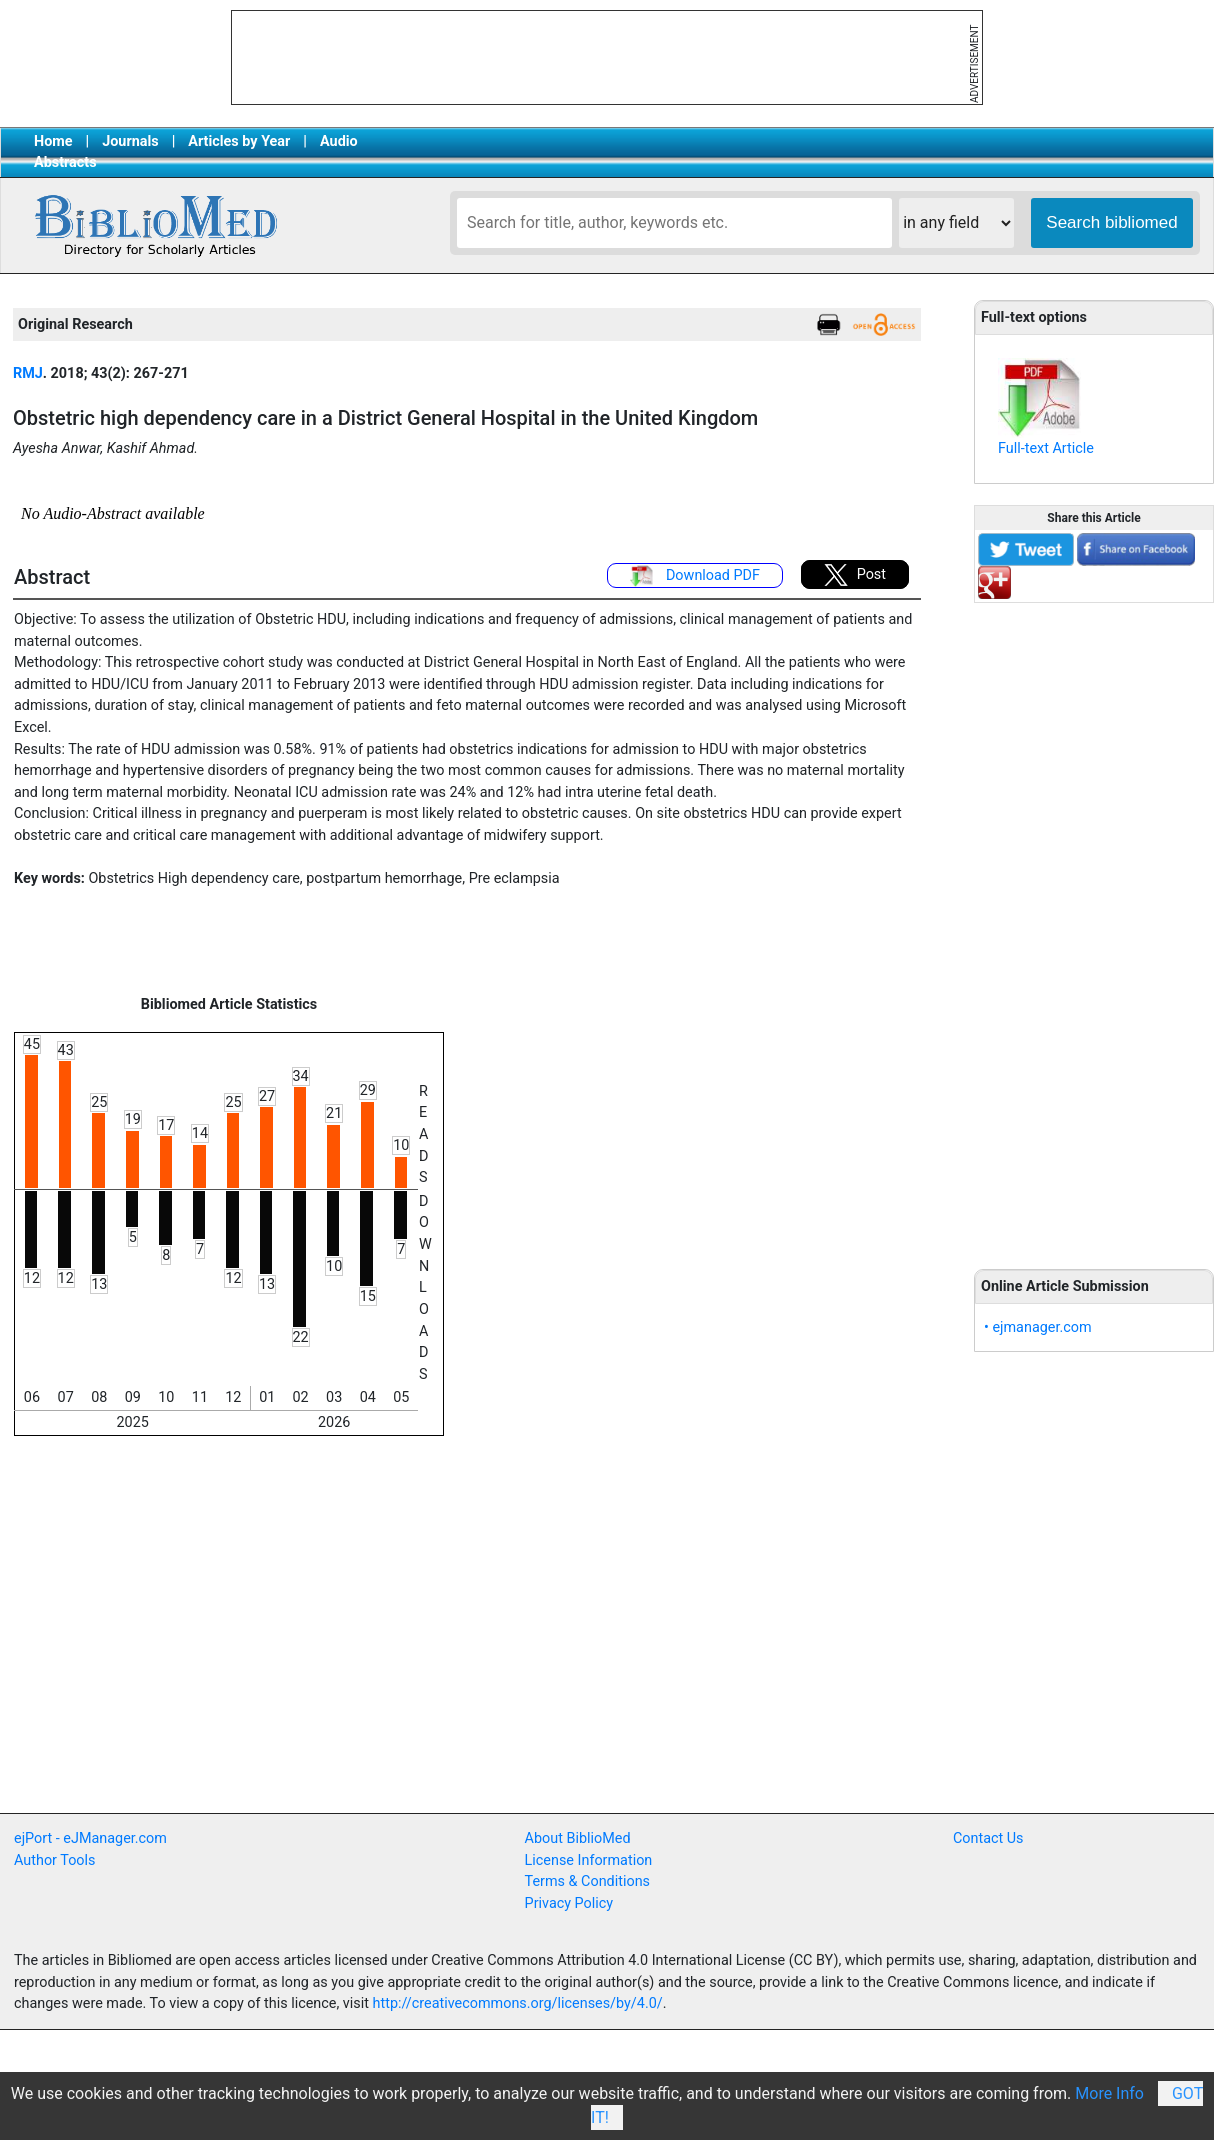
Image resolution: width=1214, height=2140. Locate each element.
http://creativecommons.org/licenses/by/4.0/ (518, 2003)
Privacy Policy (569, 1903)
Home (53, 141)
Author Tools (54, 1860)
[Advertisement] (1094, 925)
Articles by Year (239, 141)
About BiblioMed (578, 1838)
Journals (130, 141)
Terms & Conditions (587, 1881)
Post (855, 575)
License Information (589, 1860)
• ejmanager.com (1038, 1327)
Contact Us (988, 1838)
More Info (1109, 2093)
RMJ (28, 373)
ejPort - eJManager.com (90, 1838)
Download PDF (695, 576)
